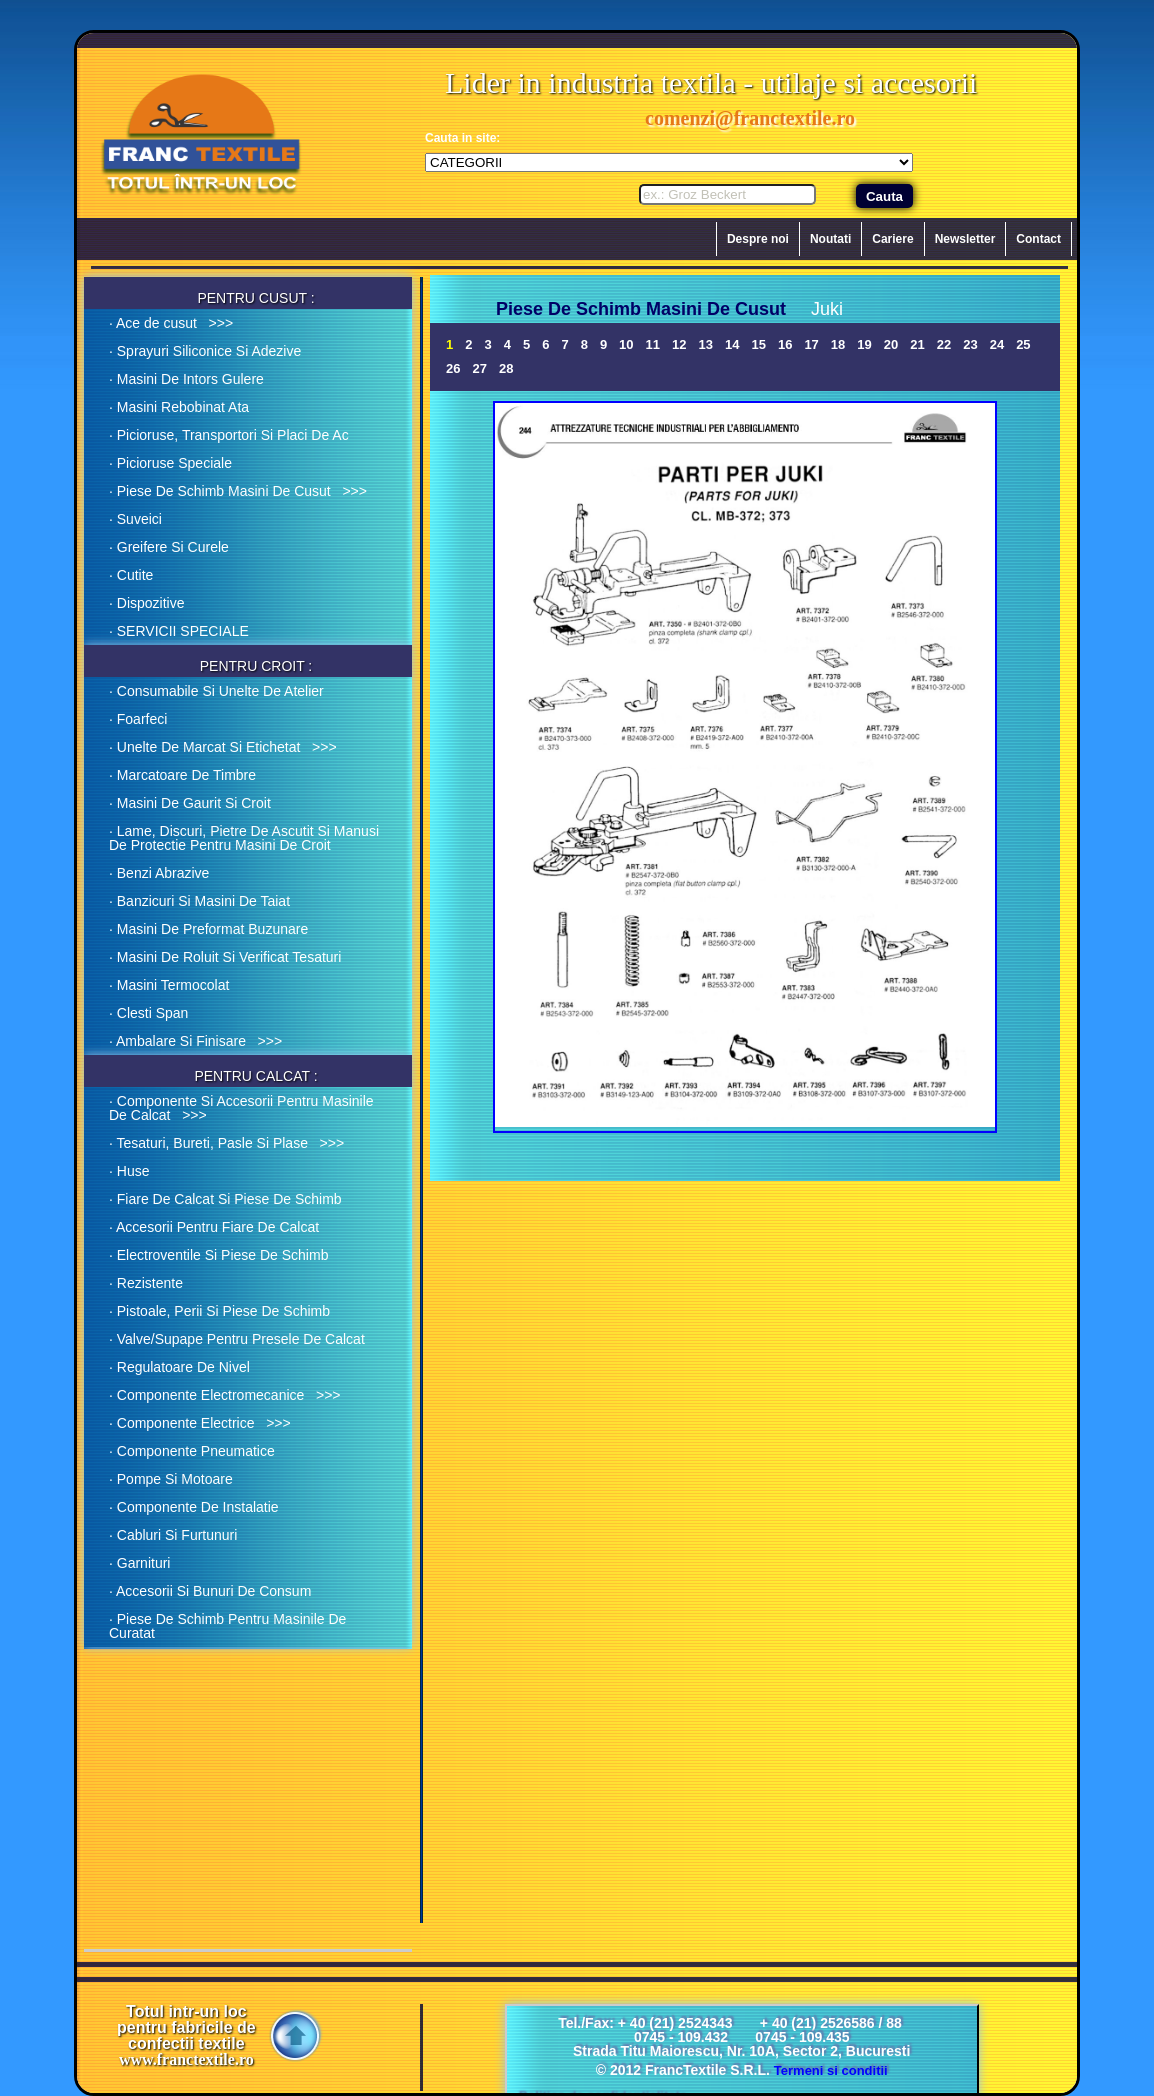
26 (453, 368)
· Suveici (135, 519)
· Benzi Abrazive (159, 873)
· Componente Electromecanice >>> (225, 1395)
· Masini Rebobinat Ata (179, 407)
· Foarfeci (138, 719)
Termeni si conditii (831, 2070)
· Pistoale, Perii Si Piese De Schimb (219, 1311)
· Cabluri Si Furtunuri (173, 1535)
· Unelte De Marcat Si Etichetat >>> (223, 747)
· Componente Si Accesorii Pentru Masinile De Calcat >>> (241, 1108)
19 (864, 344)
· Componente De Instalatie (194, 1507)
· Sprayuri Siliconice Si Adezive (205, 351)
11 (653, 344)
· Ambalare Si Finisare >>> (195, 1041)
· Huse (129, 1171)
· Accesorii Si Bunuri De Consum (210, 1591)
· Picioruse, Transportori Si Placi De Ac (229, 435)
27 (479, 368)
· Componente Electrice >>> (200, 1423)
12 (679, 344)
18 (838, 344)
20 (891, 344)
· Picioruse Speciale (170, 463)
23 (970, 344)
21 (917, 344)
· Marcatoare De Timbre (182, 775)
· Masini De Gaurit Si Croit (190, 803)
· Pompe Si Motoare (171, 1479)
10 (626, 344)
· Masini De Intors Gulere (186, 379)
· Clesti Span (148, 1013)
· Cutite (131, 575)
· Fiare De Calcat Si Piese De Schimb (225, 1199)
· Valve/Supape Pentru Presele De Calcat (237, 1339)
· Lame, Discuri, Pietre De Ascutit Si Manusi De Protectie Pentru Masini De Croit (244, 838)
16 (785, 344)
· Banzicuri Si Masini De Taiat (199, 901)
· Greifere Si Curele (169, 547)
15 (758, 344)
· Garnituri (139, 1563)
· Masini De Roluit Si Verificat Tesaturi (225, 957)
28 (506, 368)
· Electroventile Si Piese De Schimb (218, 1255)
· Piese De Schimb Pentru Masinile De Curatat (227, 1626)
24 (997, 344)
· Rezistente (146, 1283)
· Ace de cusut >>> (171, 323)
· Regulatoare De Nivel (179, 1367)
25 (1023, 344)
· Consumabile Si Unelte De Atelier (216, 691)
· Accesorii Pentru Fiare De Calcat (214, 1227)
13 (706, 344)
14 (732, 344)
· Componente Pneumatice (192, 1451)
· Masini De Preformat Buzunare (208, 929)
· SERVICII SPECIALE (179, 631)
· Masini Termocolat (169, 985)
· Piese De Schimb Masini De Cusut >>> (238, 491)
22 (944, 344)
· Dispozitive (146, 603)
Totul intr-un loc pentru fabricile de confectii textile (186, 2036)
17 (811, 344)
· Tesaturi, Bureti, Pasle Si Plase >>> (226, 1143)
